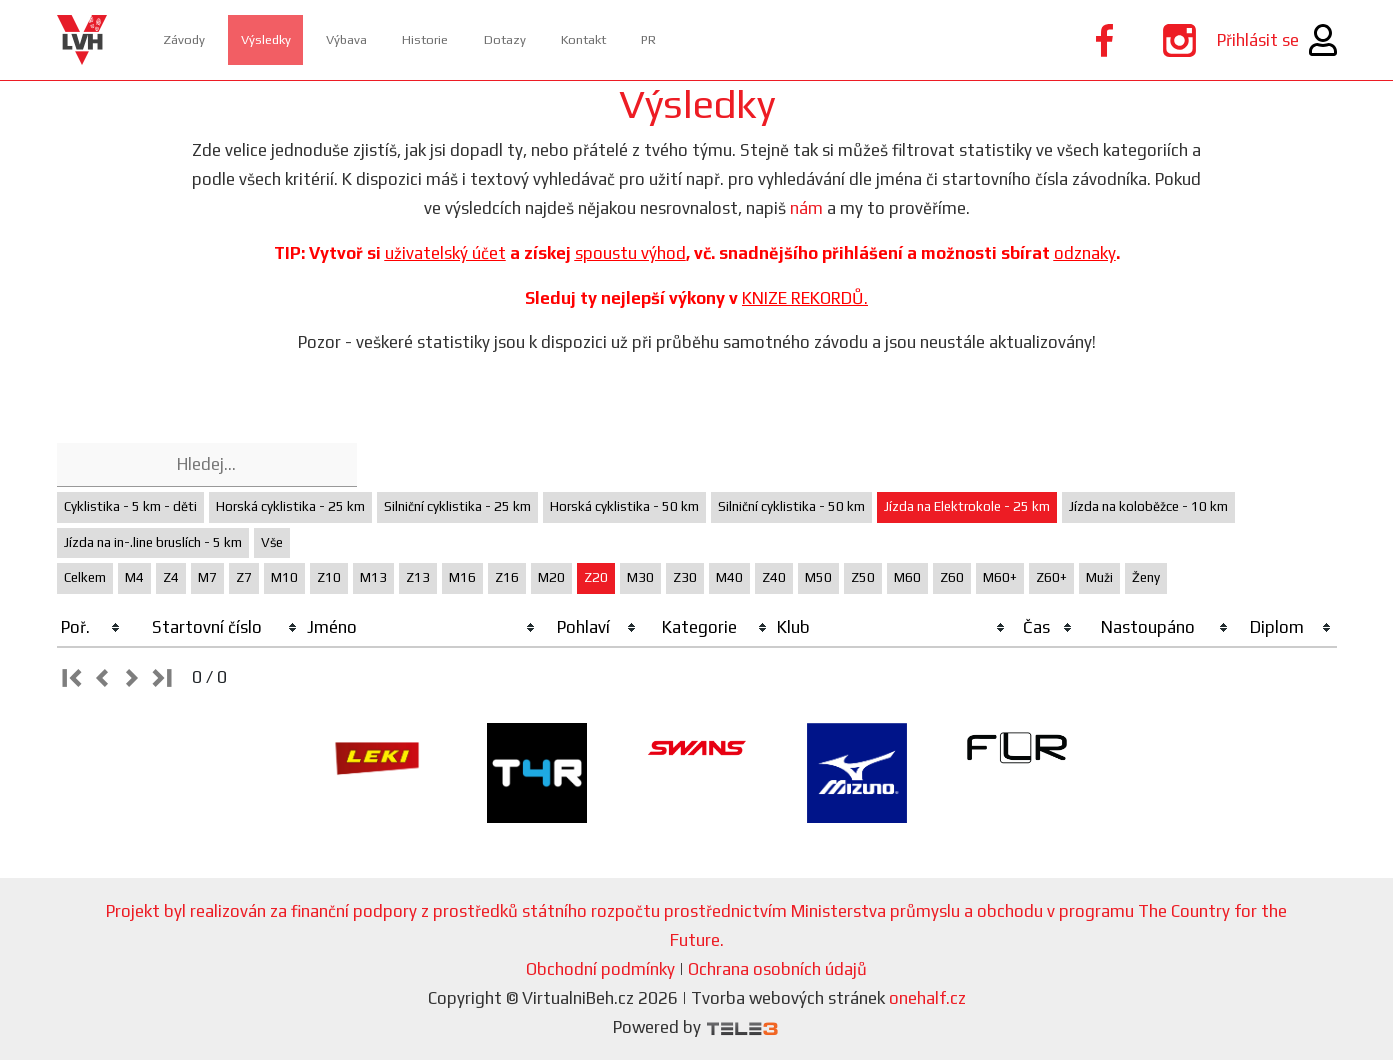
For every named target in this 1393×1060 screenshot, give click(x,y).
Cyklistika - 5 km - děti (130, 506)
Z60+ (1051, 577)
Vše (272, 542)
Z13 (418, 577)
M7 (207, 577)
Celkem (85, 577)
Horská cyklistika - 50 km (624, 506)
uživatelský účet (445, 253)
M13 (373, 577)
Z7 (244, 577)
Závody (195, 39)
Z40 (774, 577)
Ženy (1146, 577)
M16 (462, 577)
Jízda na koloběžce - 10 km (1148, 506)
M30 (640, 577)
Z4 (171, 577)
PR (795, 39)
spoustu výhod (630, 253)
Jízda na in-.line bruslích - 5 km (153, 542)
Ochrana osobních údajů (777, 969)
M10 (284, 577)
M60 (907, 577)
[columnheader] (92, 628)
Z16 (507, 577)
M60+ (1000, 577)
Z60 (952, 577)
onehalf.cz (927, 998)
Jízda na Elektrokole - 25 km (967, 506)
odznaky (1085, 253)
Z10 (329, 577)
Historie (504, 39)
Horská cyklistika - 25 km (290, 506)
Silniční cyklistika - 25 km (457, 506)
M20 (551, 577)
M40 (729, 577)
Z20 (596, 577)
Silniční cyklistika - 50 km (791, 506)
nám (806, 208)
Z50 (863, 577)
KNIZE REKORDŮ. (805, 298)
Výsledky (299, 39)
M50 (818, 577)
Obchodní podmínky (600, 969)
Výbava (403, 39)
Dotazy (606, 39)
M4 (134, 577)
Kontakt (710, 39)
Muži (1099, 577)
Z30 (685, 577)
